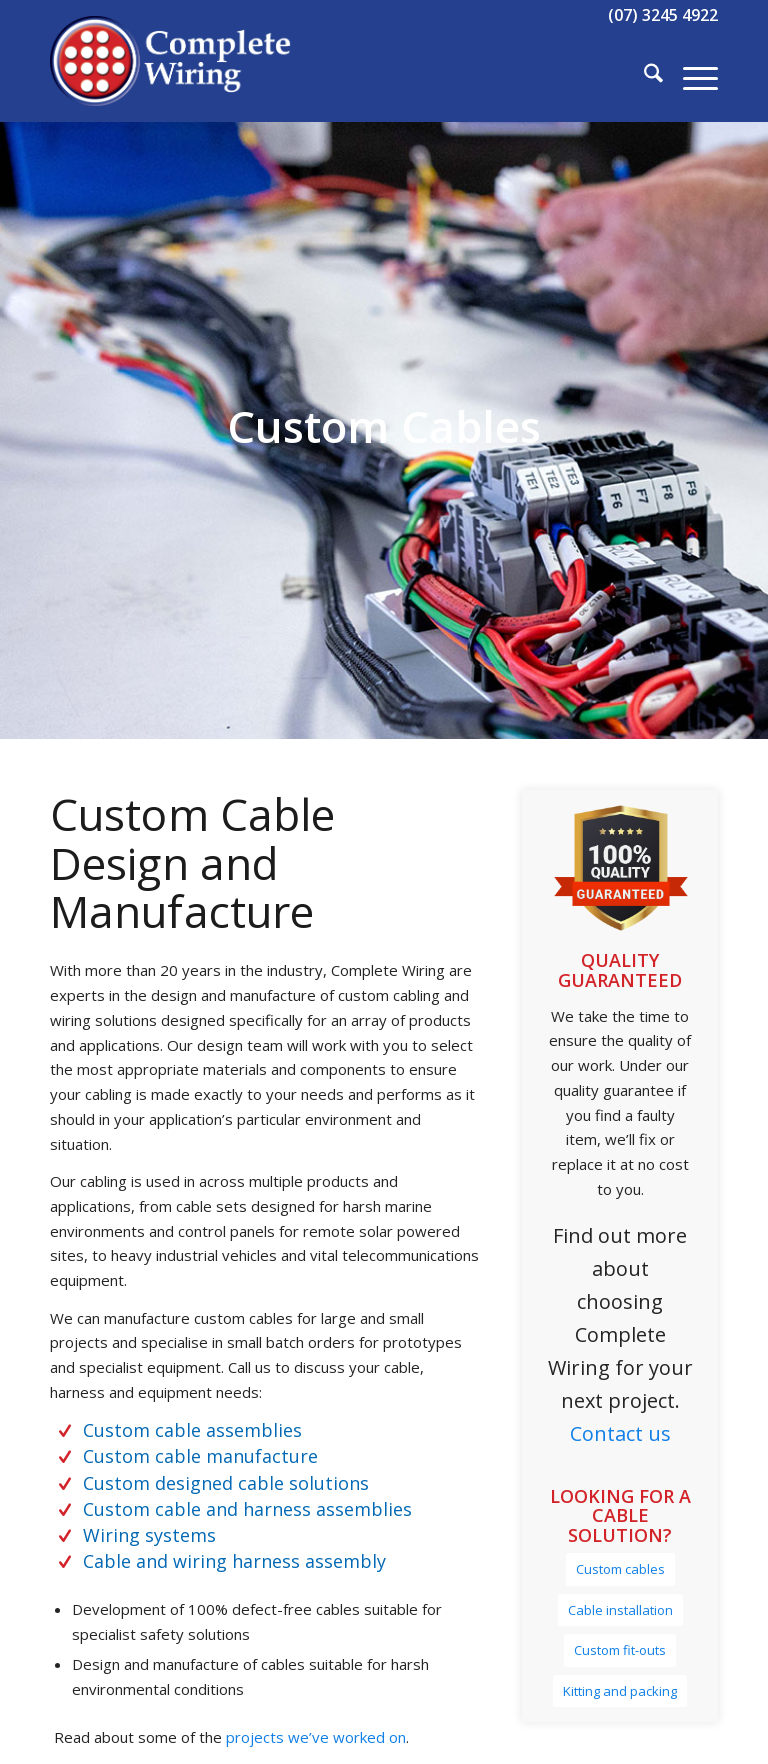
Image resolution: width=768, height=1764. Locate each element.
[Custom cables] (620, 1569)
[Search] (643, 76)
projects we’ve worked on (314, 1737)
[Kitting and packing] (620, 1691)
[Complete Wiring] (171, 76)
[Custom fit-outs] (620, 1650)
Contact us (620, 1433)
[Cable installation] (620, 1610)
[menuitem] (643, 76)
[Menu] (690, 76)
